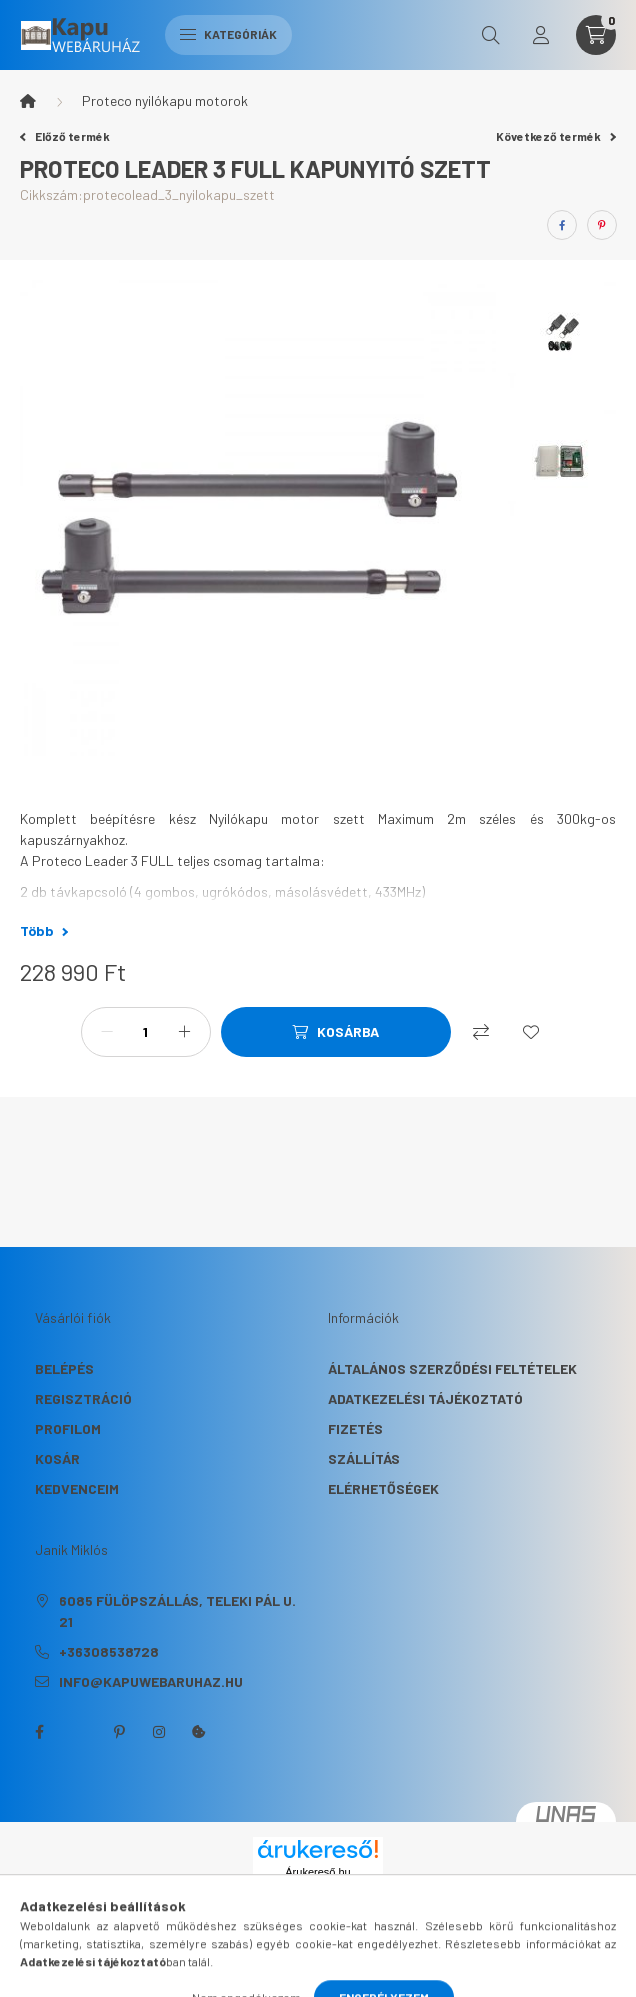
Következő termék (556, 136)
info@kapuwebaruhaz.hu (151, 1681)
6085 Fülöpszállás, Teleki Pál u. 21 (177, 1611)
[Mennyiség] (146, 1032)
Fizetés (355, 1428)
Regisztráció (83, 1398)
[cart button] (596, 35)
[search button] (491, 35)
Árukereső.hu (317, 1872)
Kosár (57, 1458)
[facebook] (562, 225)
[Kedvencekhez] (531, 1032)
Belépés (64, 1368)
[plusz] (185, 1032)
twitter (79, 1732)
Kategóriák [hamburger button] (228, 34)
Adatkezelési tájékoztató (425, 1398)
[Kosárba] (336, 1032)
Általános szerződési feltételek (452, 1368)
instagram (159, 1732)
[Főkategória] (28, 101)
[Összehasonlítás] (481, 1032)
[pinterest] (602, 225)
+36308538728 (109, 1651)
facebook (39, 1732)
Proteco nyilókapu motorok (165, 100)
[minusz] (107, 1032)
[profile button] (541, 35)
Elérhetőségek (383, 1488)
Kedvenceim (77, 1488)
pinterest (119, 1732)
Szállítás (364, 1458)
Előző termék (65, 136)
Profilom (68, 1428)
